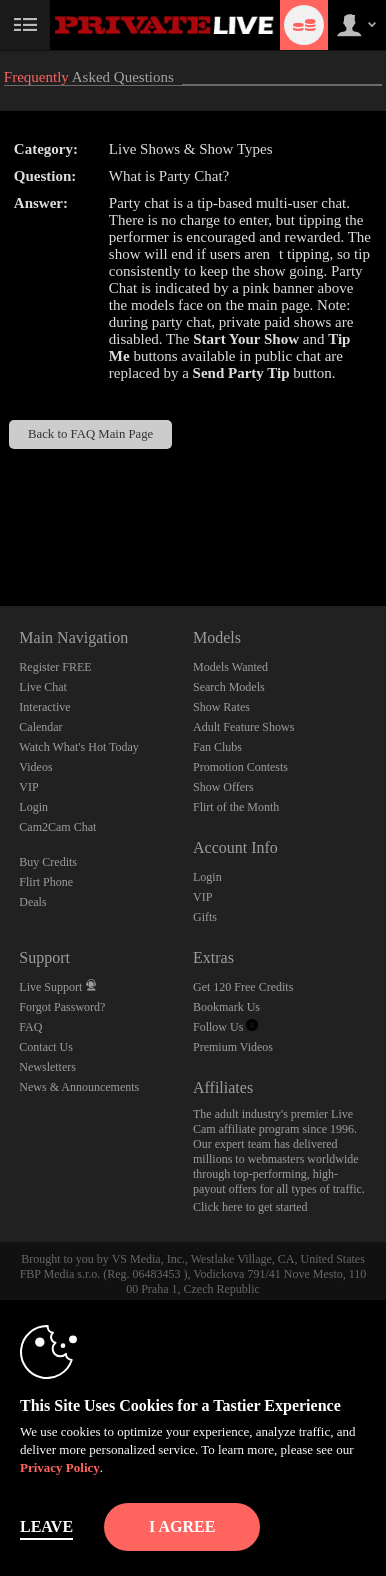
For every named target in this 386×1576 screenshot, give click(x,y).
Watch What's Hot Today (79, 747)
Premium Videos (233, 1047)
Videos (35, 767)
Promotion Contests (240, 767)
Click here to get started (250, 1207)
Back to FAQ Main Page (90, 434)
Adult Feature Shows (243, 727)
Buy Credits (48, 862)
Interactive (44, 707)
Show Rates (221, 707)
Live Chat (43, 687)
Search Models (229, 687)
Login (33, 807)
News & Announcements (79, 1087)
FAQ (30, 1027)
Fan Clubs (217, 747)
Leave (46, 1526)
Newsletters (47, 1067)
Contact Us (46, 1047)
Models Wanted (230, 667)
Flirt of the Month (236, 807)
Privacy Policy (60, 1467)
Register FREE (55, 667)
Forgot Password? (62, 1007)
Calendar (40, 727)
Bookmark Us (226, 1007)
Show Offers (223, 787)
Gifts (205, 917)
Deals (32, 902)
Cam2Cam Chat (57, 827)
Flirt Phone (46, 882)
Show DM (0, 531)
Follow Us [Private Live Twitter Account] (225, 1027)
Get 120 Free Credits (243, 987)
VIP (28, 787)
